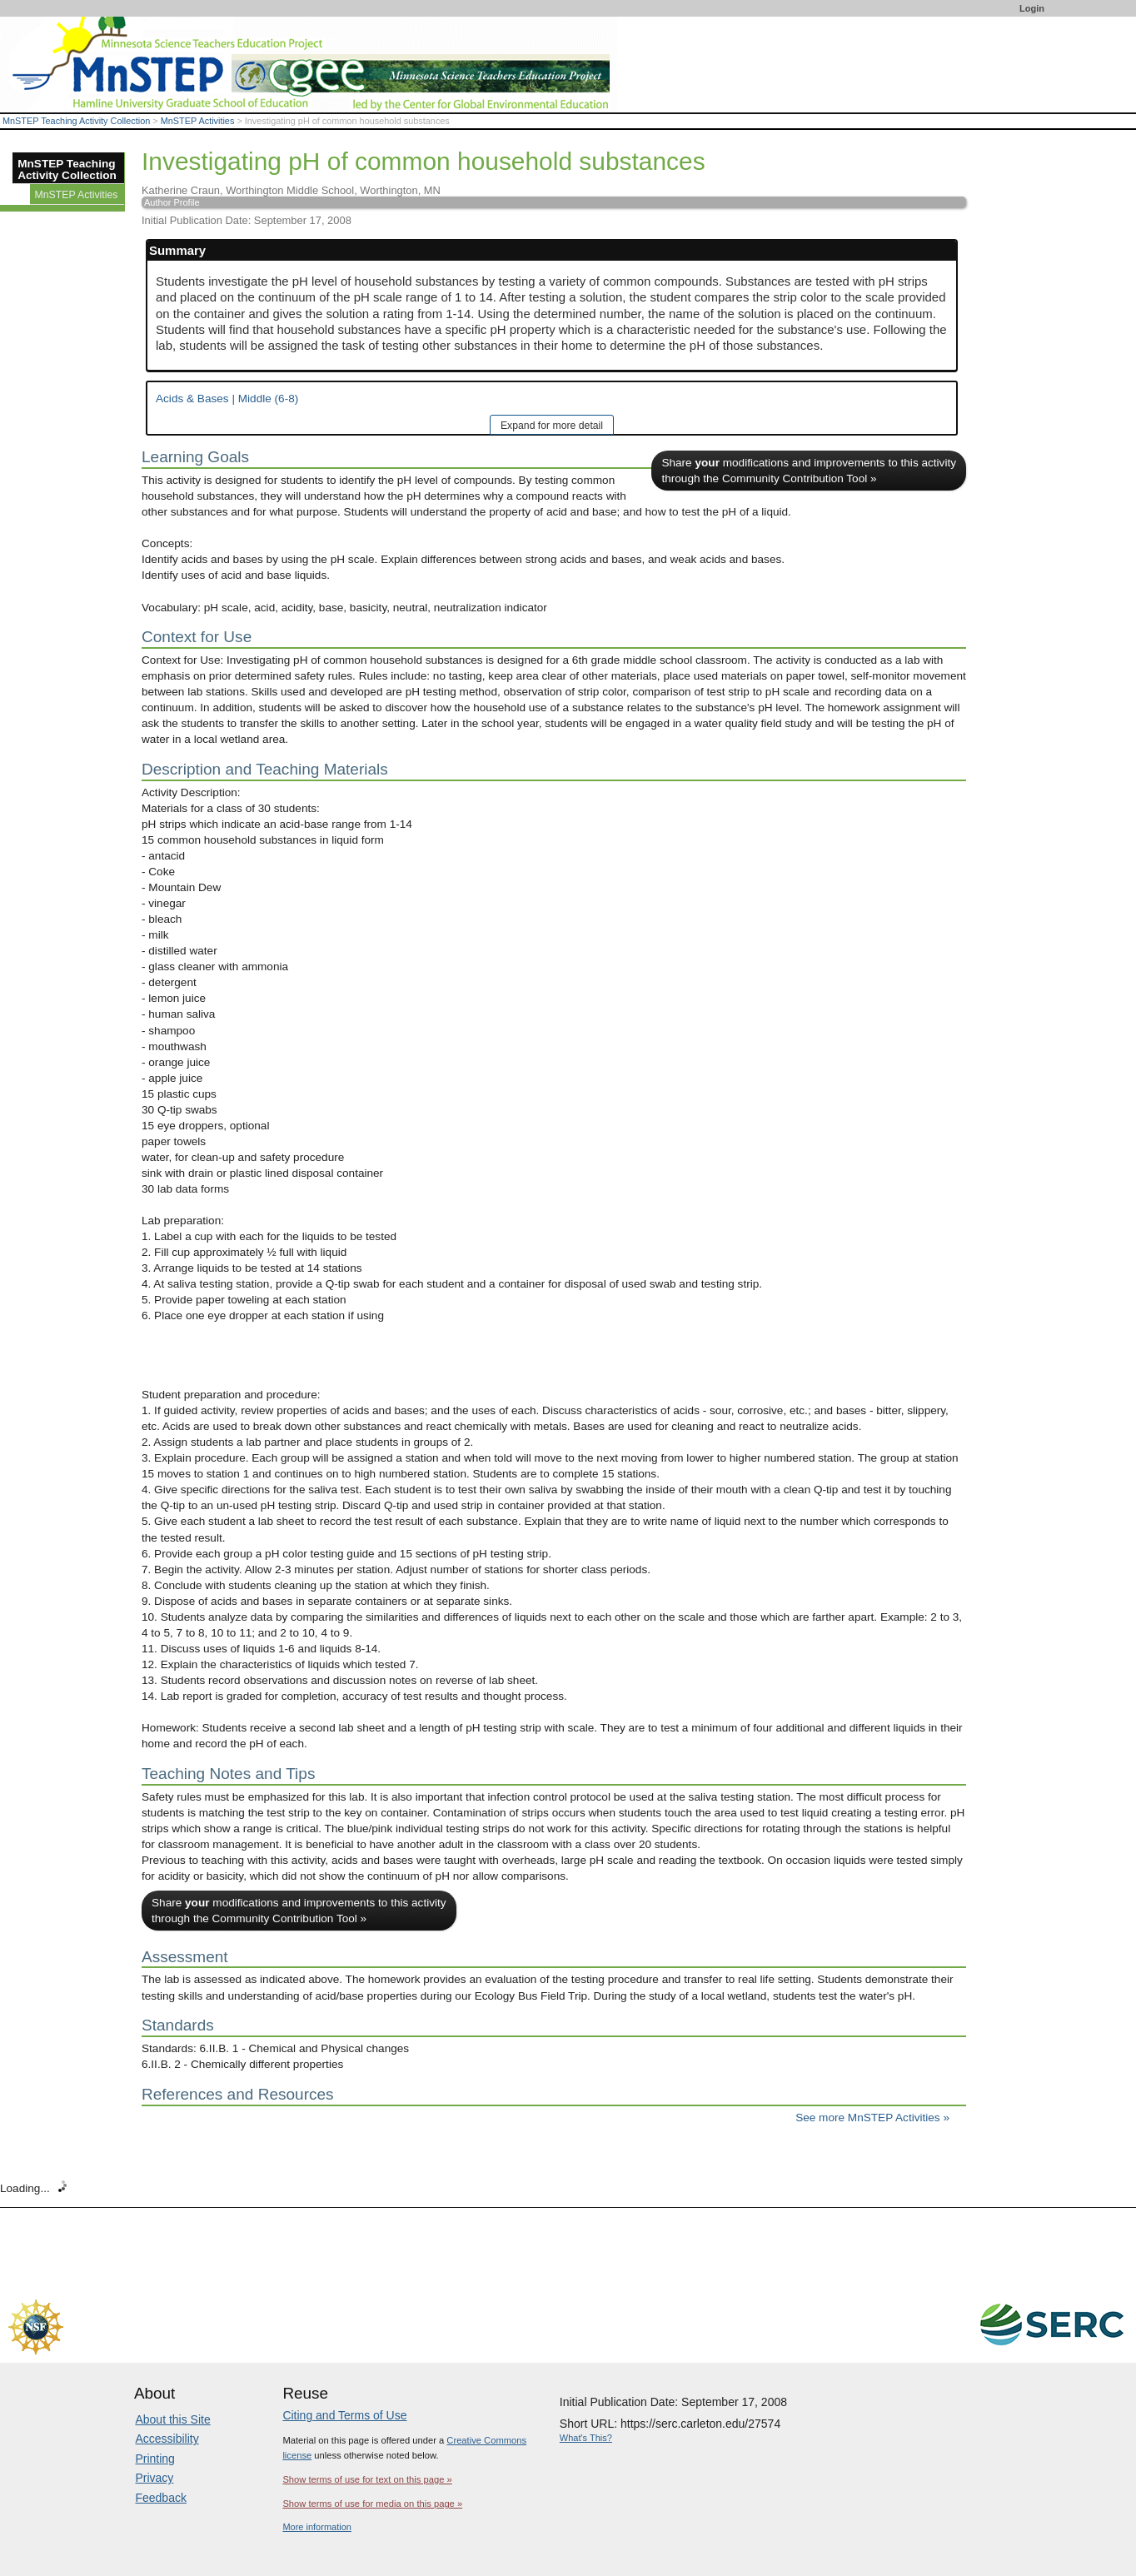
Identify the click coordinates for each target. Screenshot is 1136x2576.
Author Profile (172, 202)
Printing (154, 2458)
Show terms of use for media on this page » (372, 2504)
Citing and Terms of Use (344, 2415)
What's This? (586, 2438)
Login (1031, 8)
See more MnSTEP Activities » (872, 2117)
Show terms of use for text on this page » (366, 2479)
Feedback (160, 2497)
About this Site (172, 2419)
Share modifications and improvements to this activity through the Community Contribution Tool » (808, 470)
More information (316, 2527)
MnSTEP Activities (198, 121)
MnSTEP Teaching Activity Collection (76, 121)
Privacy (154, 2477)
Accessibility (166, 2438)
